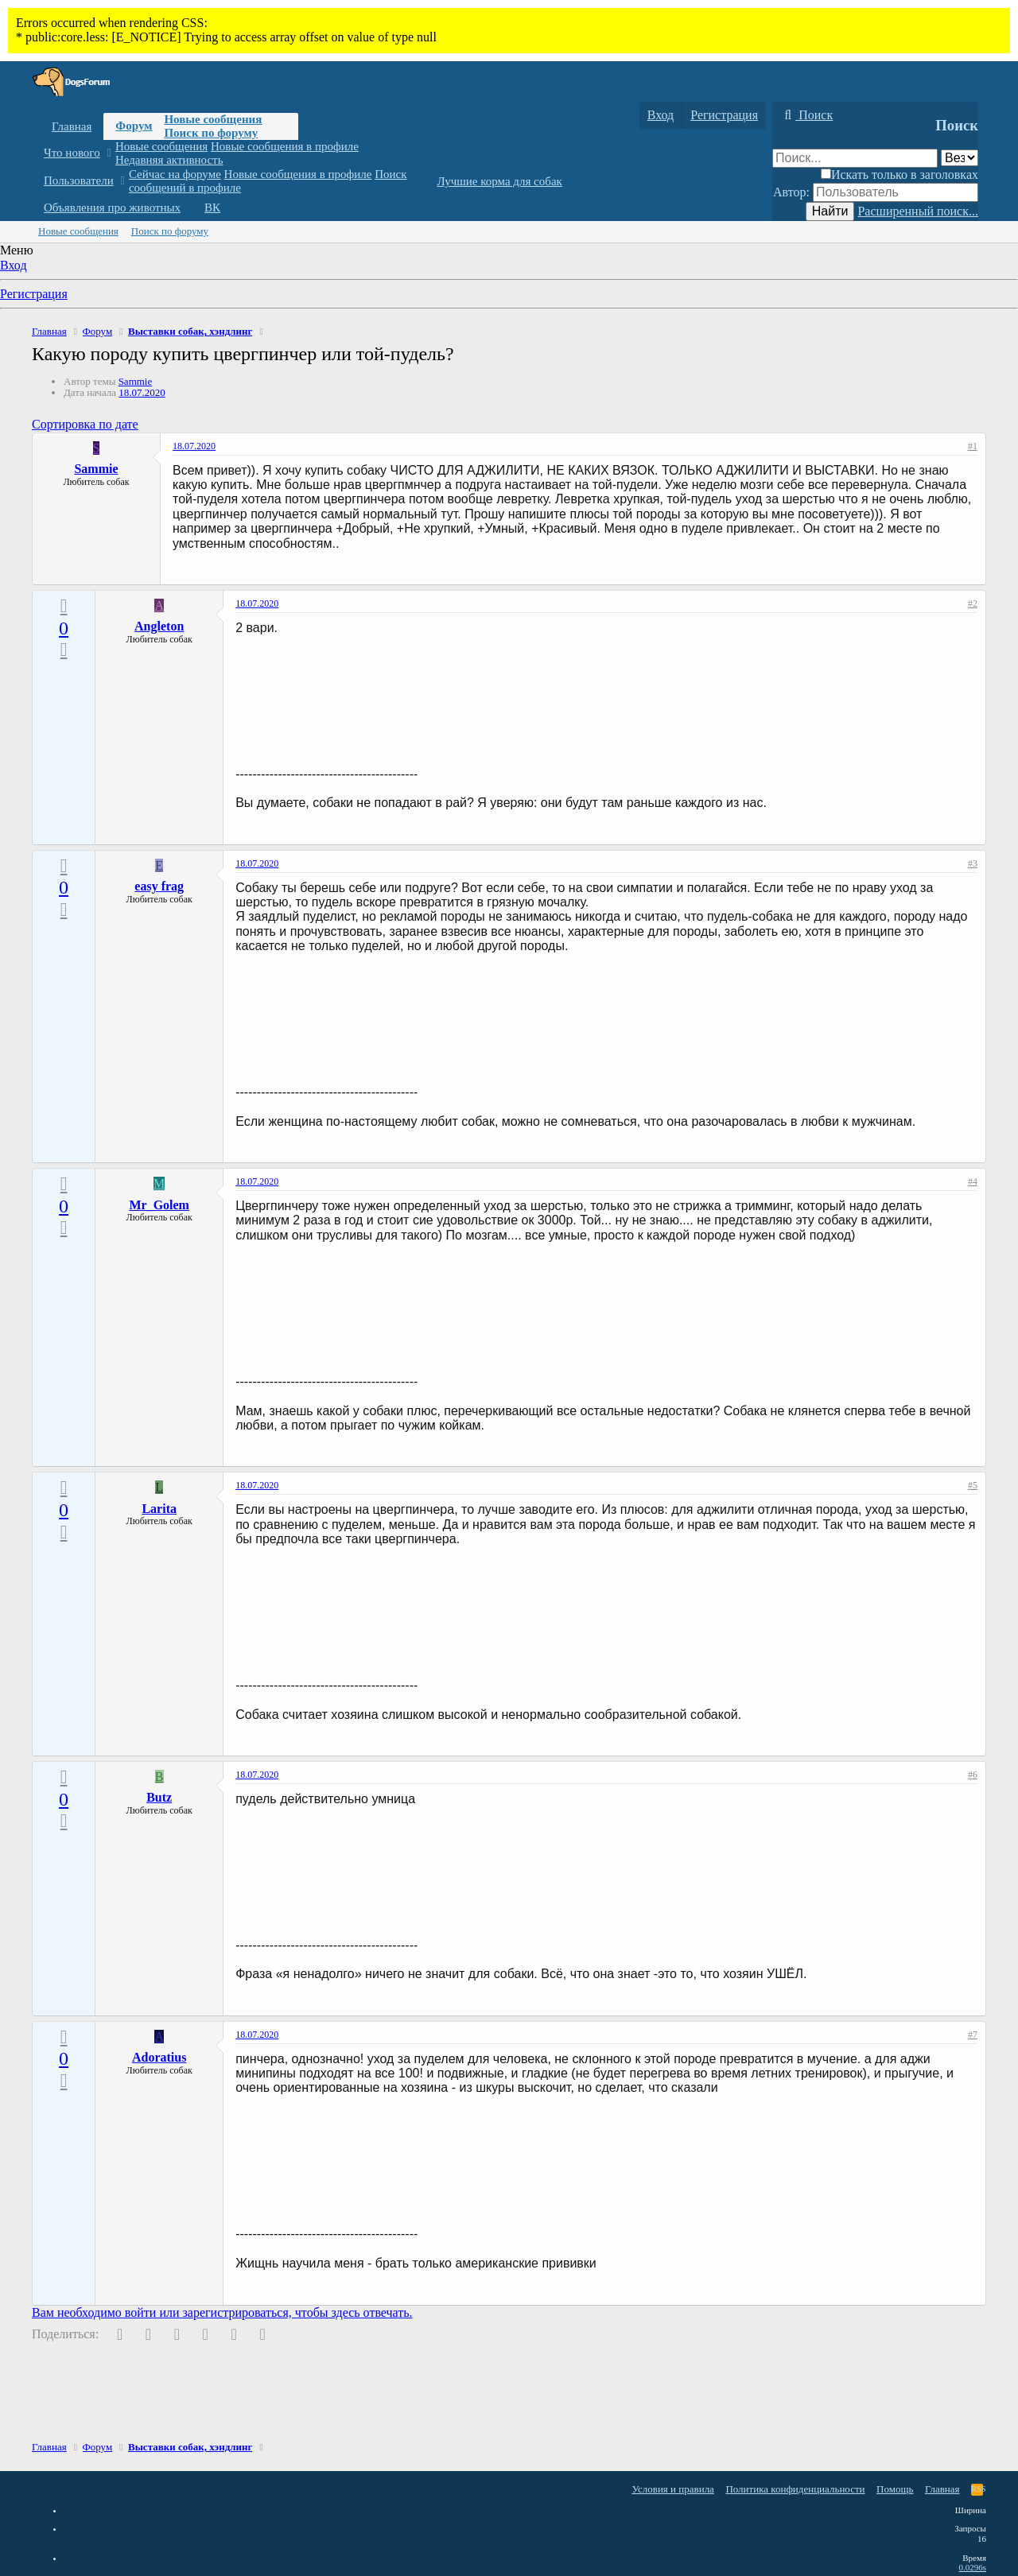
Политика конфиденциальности (795, 2489)
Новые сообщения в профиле (285, 146)
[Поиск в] (959, 157)
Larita (159, 1508)
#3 (972, 863)
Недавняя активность (169, 159)
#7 (972, 2034)
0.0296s (972, 2567)
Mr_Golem (159, 1205)
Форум (133, 125)
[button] (109, 153)
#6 (972, 1774)
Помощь (894, 2489)
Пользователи (79, 180)
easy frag (159, 886)
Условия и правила (672, 2489)
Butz (159, 1797)
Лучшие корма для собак (499, 181)
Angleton (159, 626)
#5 (972, 1485)
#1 (972, 446)
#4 (972, 1181)
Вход (13, 265)
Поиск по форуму (211, 132)
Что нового (72, 152)
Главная (71, 126)
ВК (212, 207)
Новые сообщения (213, 119)
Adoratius (159, 2057)
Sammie (136, 381)
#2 (972, 603)
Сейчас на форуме (175, 174)
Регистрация (34, 294)
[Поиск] (806, 115)
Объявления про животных (112, 207)
